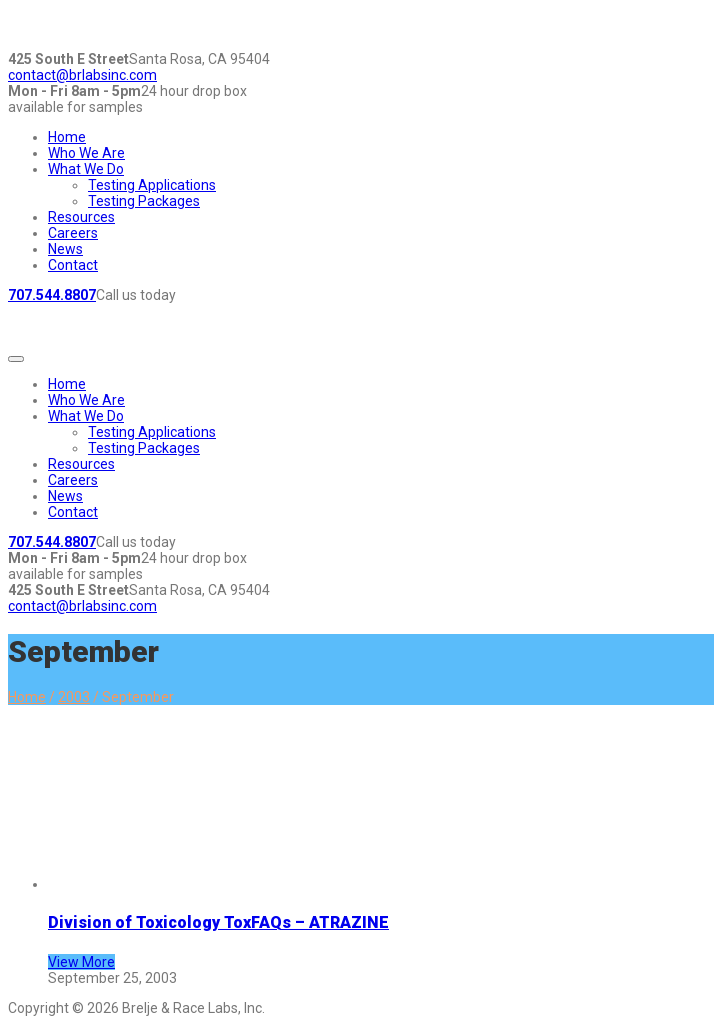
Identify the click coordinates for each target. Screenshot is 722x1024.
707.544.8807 (52, 295)
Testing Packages (144, 201)
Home (67, 137)
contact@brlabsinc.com (82, 75)
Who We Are (86, 153)
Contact (73, 265)
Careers (73, 233)
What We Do (86, 169)
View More (81, 962)
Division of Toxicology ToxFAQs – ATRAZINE (218, 922)
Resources (81, 217)
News (65, 249)
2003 (74, 697)
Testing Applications (152, 185)
